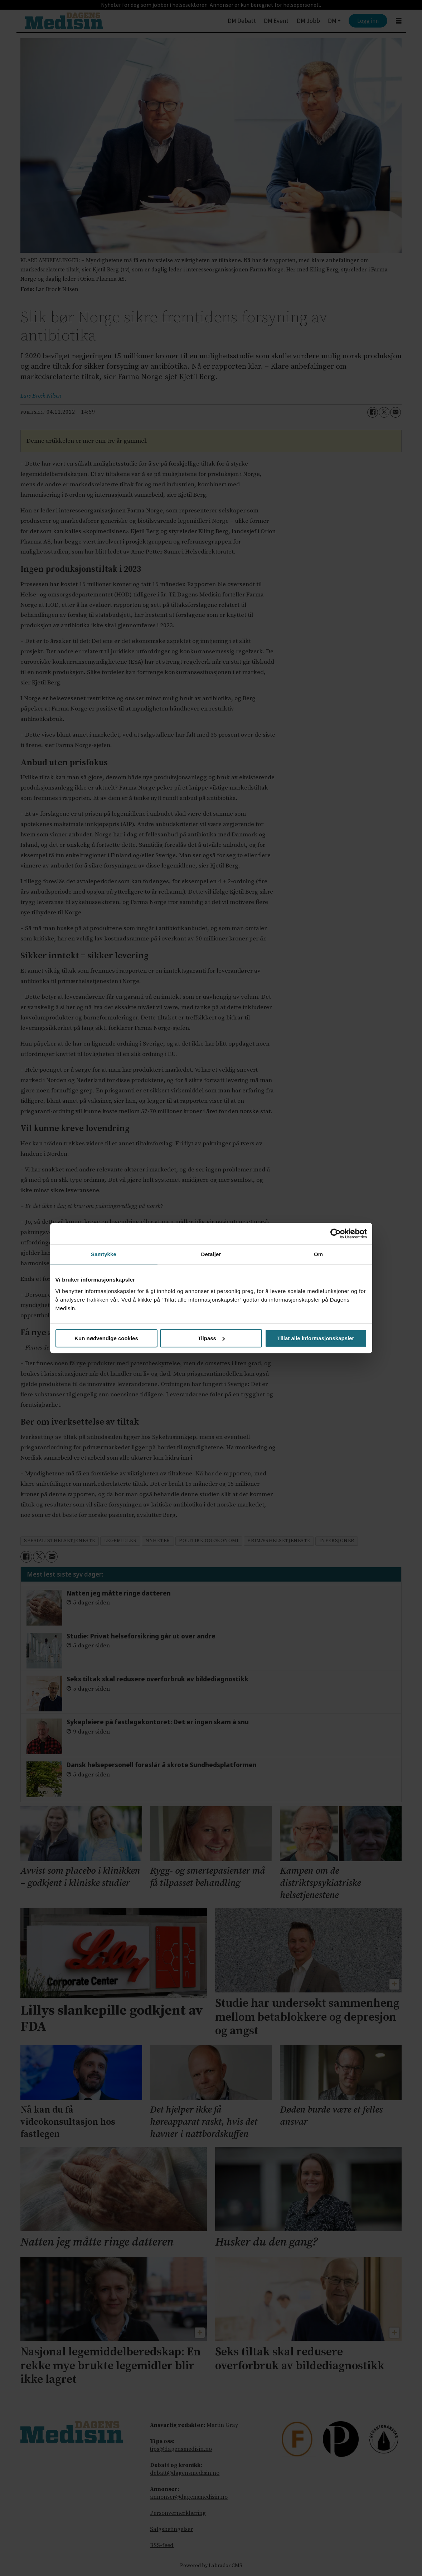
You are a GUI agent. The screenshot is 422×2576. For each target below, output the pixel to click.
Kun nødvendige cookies (106, 1338)
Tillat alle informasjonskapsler (315, 1338)
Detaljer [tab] (211, 1254)
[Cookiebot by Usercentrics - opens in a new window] (335, 1233)
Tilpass (211, 1338)
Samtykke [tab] (103, 1254)
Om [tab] (318, 1254)
